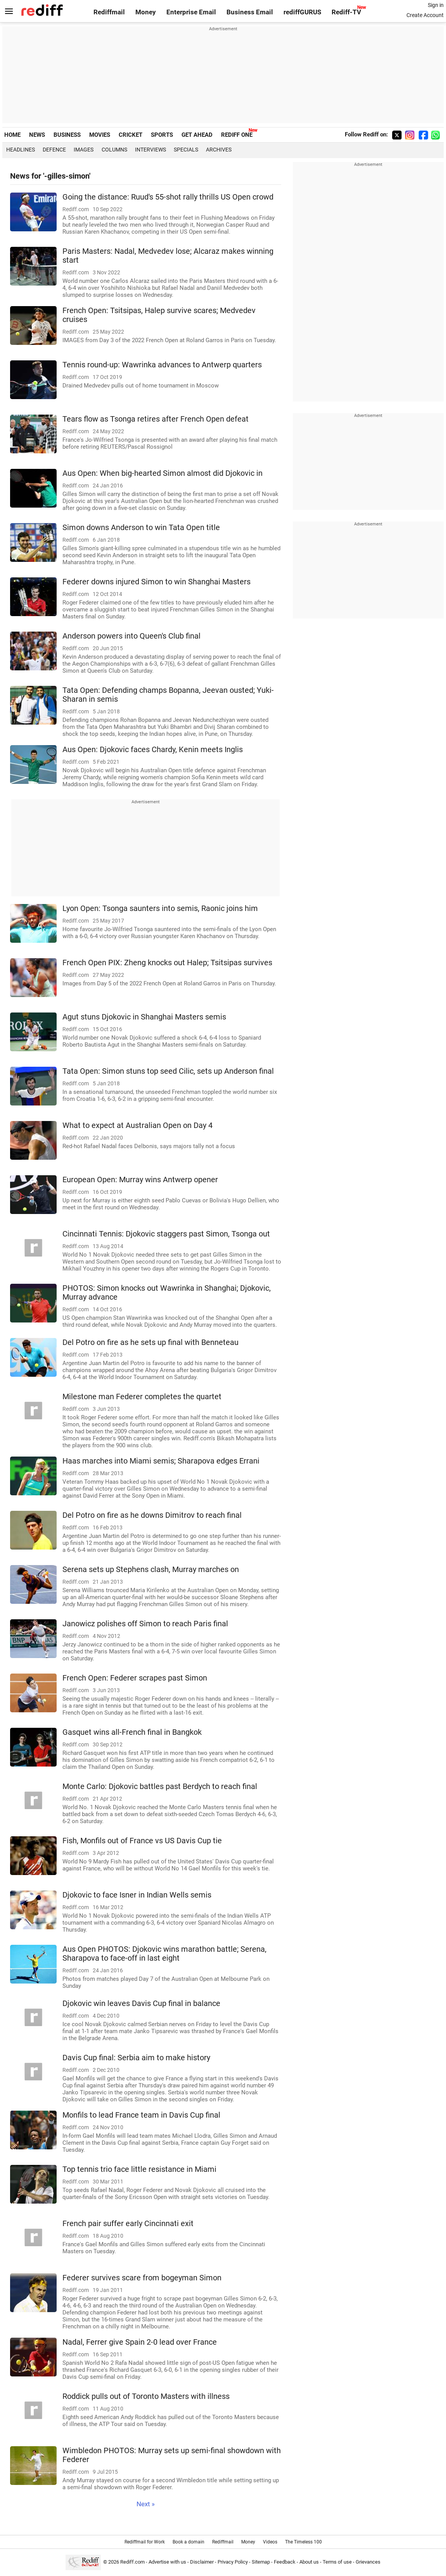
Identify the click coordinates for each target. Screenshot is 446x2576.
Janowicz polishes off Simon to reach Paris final (145, 1623)
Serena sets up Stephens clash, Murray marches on (150, 1569)
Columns (114, 149)
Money (145, 12)
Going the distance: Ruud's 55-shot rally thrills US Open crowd (167, 197)
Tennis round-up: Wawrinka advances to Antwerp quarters (162, 364)
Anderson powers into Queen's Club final (131, 636)
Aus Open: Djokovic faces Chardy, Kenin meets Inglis (152, 749)
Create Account (425, 15)
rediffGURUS (302, 12)
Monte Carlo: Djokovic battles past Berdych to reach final (159, 1786)
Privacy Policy (233, 2562)
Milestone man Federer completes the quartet (141, 1396)
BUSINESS (67, 134)
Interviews (150, 149)
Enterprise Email (191, 12)
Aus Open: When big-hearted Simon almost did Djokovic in (162, 473)
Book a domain (188, 2542)
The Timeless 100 (303, 2542)
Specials (186, 149)
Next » (146, 2504)
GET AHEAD (197, 134)
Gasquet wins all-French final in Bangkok (132, 1732)
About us (309, 2562)
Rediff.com (132, 2562)
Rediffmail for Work (144, 2542)
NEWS (37, 134)
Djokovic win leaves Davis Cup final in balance (141, 2003)
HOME (12, 134)
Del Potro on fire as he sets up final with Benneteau (150, 1342)
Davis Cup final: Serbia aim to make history (136, 2057)
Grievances (368, 2562)
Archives (219, 149)
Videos (270, 2542)
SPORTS (162, 134)
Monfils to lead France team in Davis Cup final (141, 2115)
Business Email (249, 12)
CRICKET (130, 134)
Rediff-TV (346, 12)
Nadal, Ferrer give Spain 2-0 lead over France (139, 2342)
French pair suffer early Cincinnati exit (128, 2223)
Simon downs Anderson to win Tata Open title (141, 527)
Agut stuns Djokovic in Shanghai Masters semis (144, 1016)
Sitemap (261, 2562)
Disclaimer (202, 2562)
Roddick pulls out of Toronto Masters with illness (146, 2396)
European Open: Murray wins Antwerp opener (140, 1179)
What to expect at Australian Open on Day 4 (137, 1125)
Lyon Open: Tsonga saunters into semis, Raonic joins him (160, 908)
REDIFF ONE (236, 134)
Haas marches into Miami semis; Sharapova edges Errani (160, 1461)
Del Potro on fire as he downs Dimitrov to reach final (152, 1515)
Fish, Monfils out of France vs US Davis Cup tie (142, 1840)
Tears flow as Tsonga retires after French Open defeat (155, 419)
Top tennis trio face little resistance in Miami (139, 2169)
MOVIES (99, 134)
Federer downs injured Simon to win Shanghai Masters (156, 581)
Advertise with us (167, 2562)
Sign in (436, 5)
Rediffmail (109, 12)
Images (83, 149)
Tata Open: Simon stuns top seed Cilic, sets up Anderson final (168, 1071)
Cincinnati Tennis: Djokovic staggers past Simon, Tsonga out (166, 1233)
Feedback (285, 2562)
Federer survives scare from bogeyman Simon (141, 2277)
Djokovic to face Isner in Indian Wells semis (136, 1895)
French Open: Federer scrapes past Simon (134, 1678)
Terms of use (337, 2562)
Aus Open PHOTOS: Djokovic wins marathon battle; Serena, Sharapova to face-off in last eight (164, 1954)
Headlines (20, 149)
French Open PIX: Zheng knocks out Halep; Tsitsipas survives (167, 962)
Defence (54, 149)
